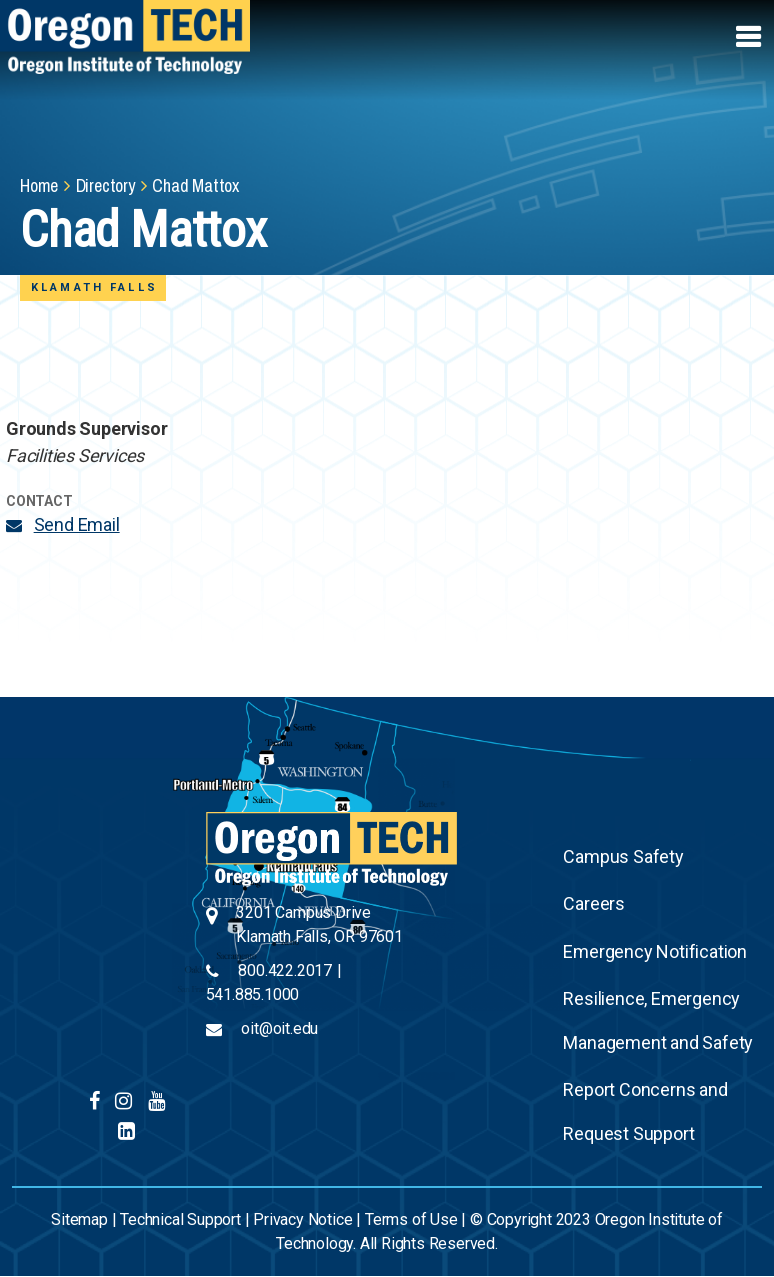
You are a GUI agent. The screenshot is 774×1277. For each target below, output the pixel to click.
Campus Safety (623, 856)
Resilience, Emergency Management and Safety (658, 1020)
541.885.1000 (253, 994)
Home (39, 185)
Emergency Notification (655, 951)
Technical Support (180, 1219)
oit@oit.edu (279, 1028)
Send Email (77, 524)
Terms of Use (411, 1219)
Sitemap (79, 1219)
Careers (594, 903)
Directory (105, 185)
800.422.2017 (285, 970)
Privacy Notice (302, 1219)
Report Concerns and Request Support (645, 1111)
